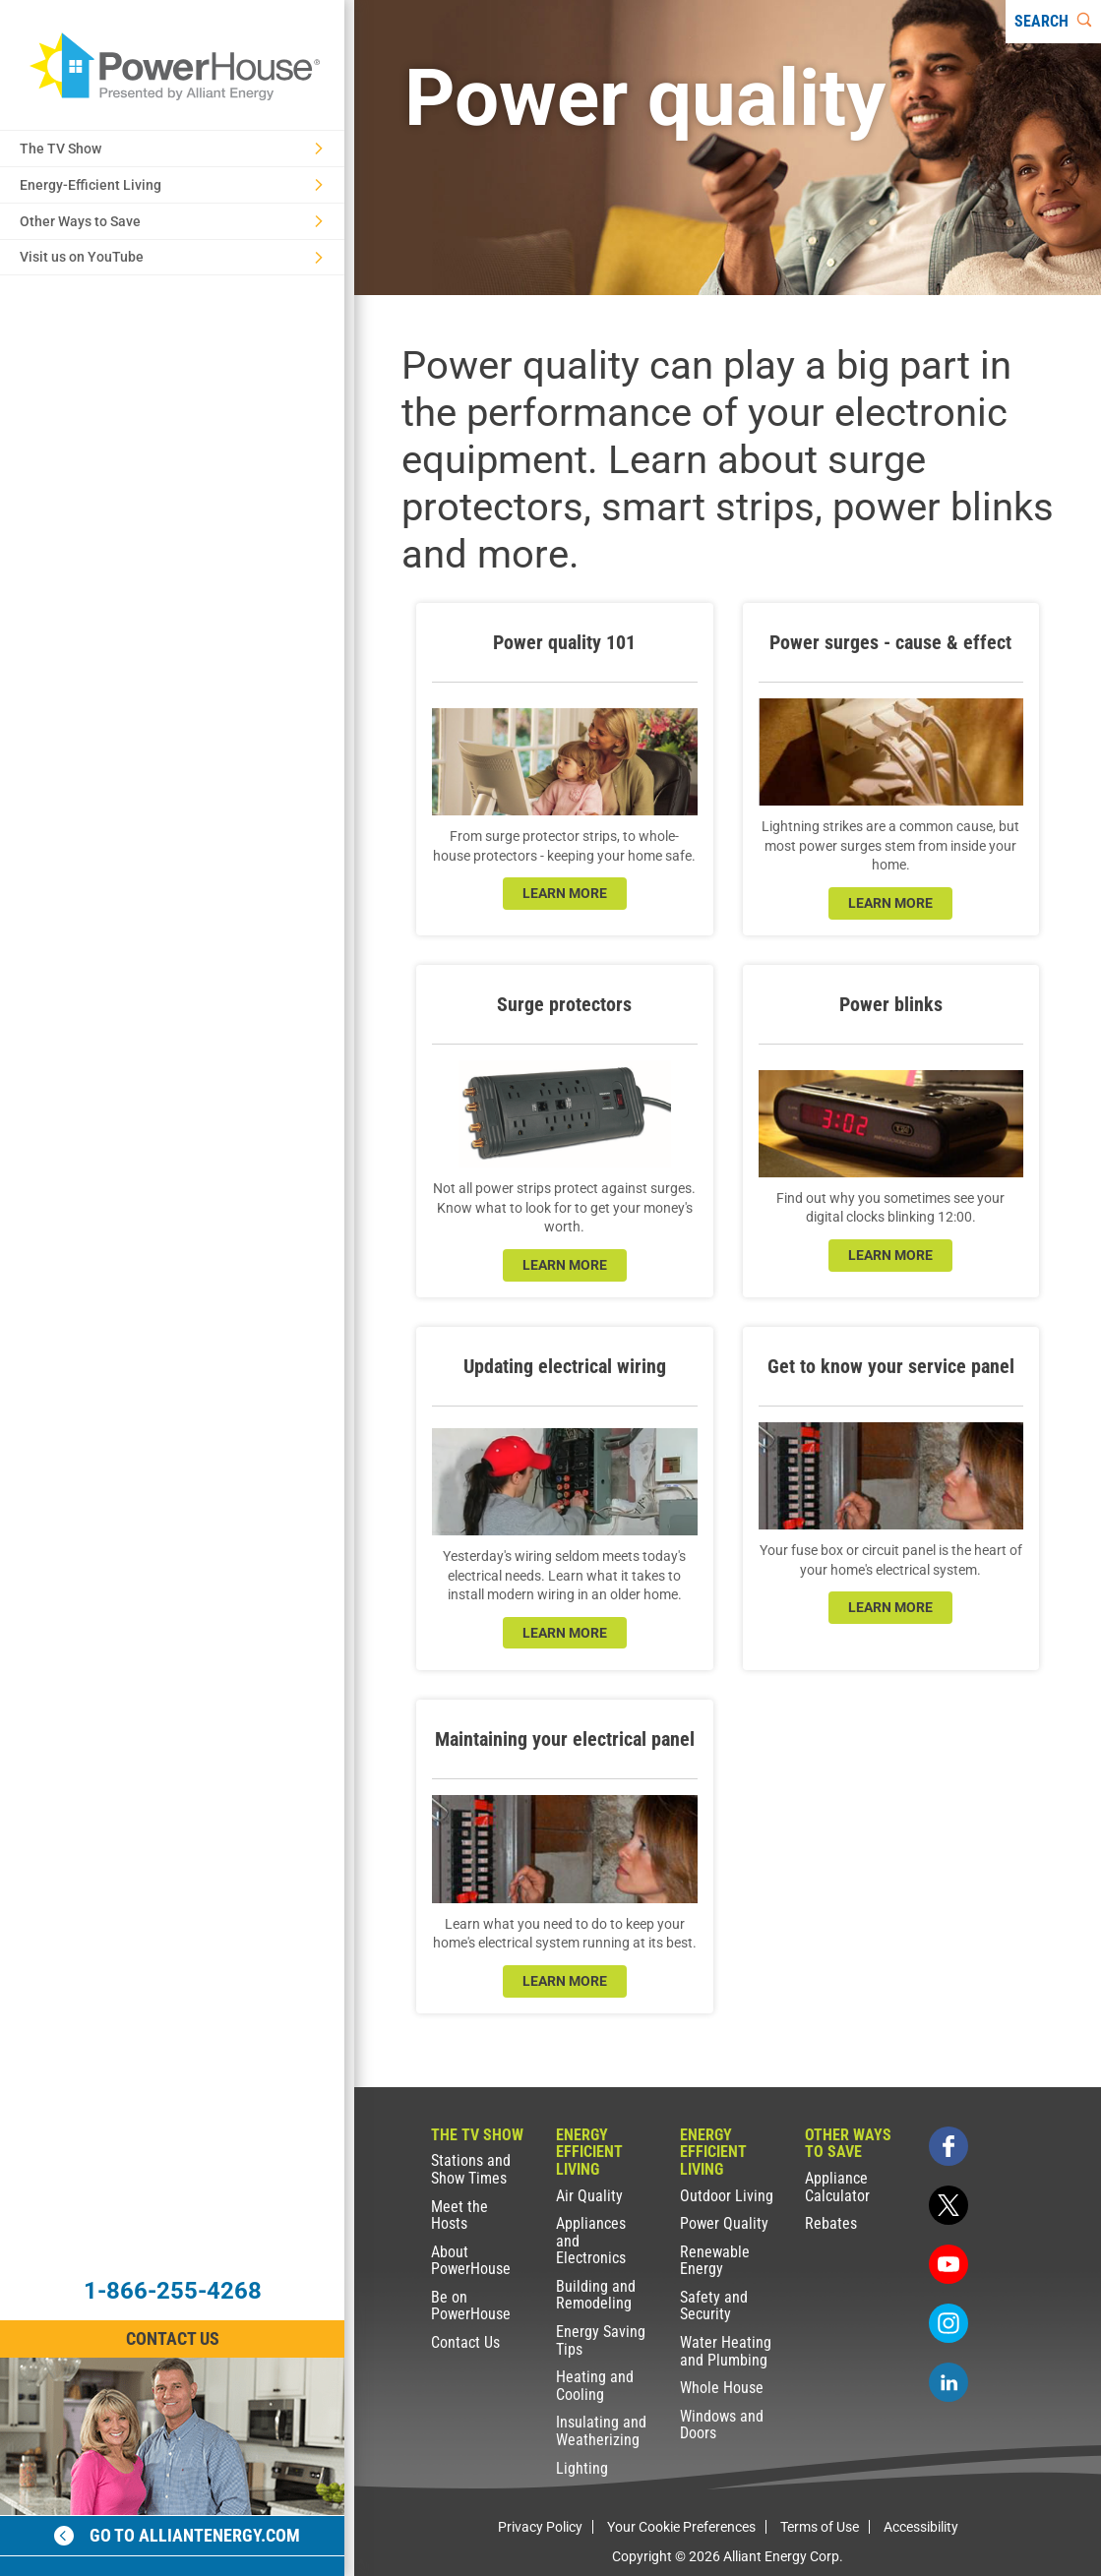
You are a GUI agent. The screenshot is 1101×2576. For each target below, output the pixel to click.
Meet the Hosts (459, 2215)
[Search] (1053, 21)
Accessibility (921, 2527)
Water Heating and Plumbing (725, 2351)
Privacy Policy (540, 2527)
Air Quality (589, 2196)
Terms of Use (819, 2527)
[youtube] (948, 2264)
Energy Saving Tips (600, 2340)
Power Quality (724, 2223)
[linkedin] (948, 2382)
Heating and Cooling (595, 2385)
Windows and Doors (722, 2425)
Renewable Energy (715, 2261)
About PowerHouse (471, 2261)
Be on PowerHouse (471, 2306)
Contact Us (465, 2342)
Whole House (722, 2387)
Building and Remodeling (596, 2295)
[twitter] (948, 2205)
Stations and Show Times (471, 2169)
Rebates (831, 2223)
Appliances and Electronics (591, 2240)
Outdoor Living (726, 2196)
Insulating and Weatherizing (601, 2431)
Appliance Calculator (837, 2187)
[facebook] (948, 2146)
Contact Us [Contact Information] (172, 2338)
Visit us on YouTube (171, 257)
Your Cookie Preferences (681, 2527)
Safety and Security (714, 2306)
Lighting (582, 2468)
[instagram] (948, 2323)
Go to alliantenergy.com (177, 2535)
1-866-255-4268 (173, 2291)
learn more (564, 893)
